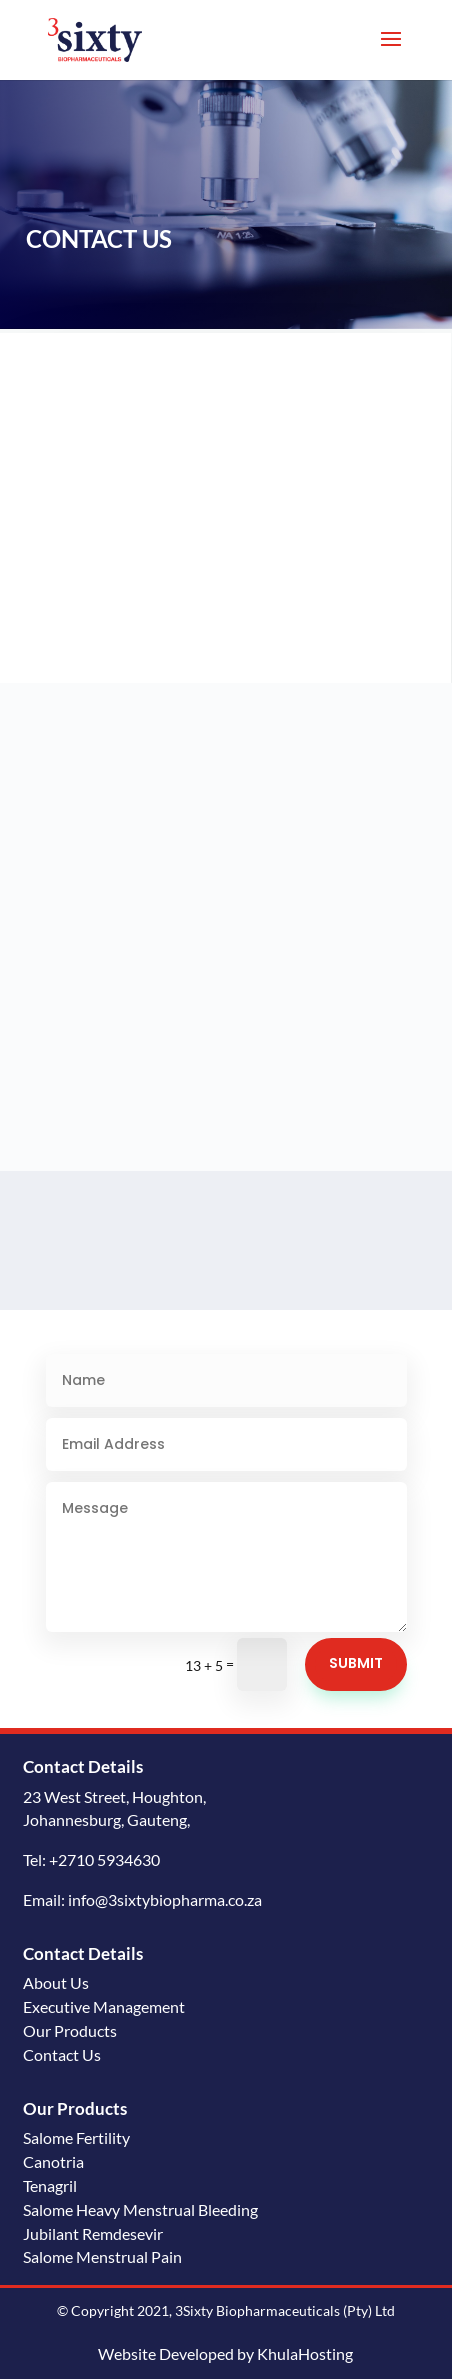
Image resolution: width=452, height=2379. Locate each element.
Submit (356, 1663)
